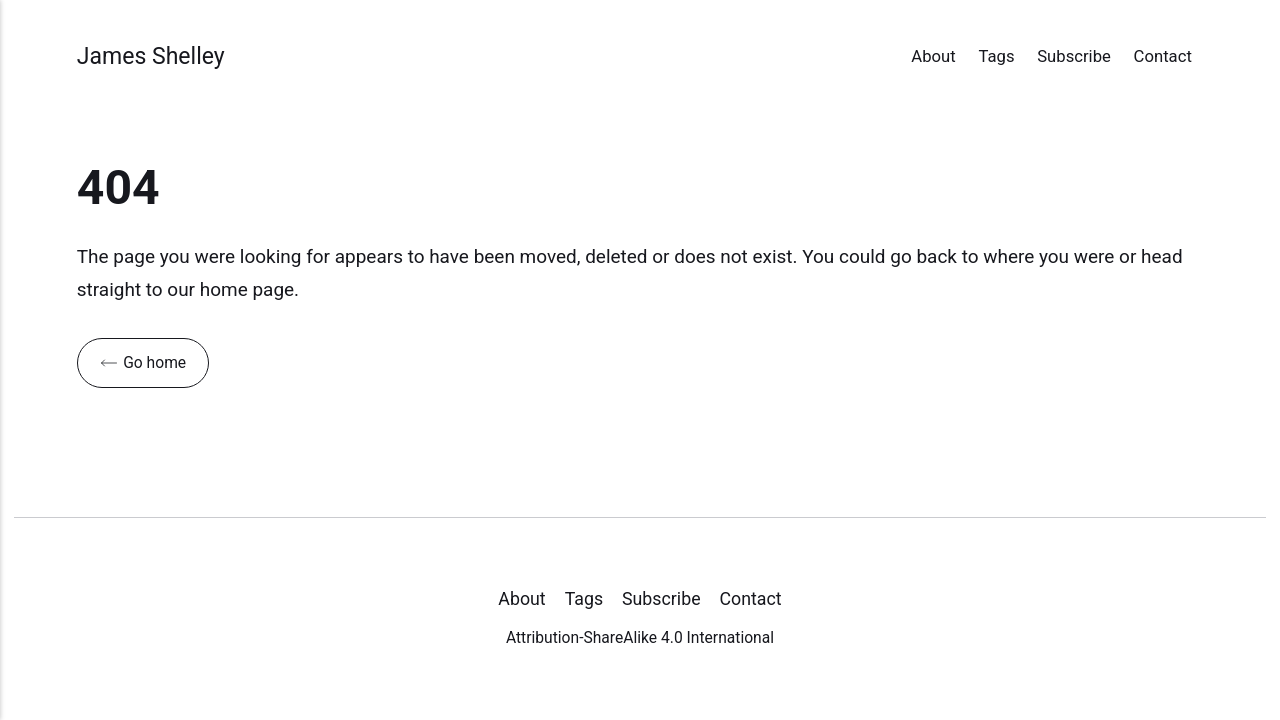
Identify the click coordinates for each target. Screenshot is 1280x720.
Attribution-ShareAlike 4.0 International (640, 637)
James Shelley (151, 56)
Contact (1163, 56)
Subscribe (1074, 56)
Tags (996, 56)
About (933, 56)
